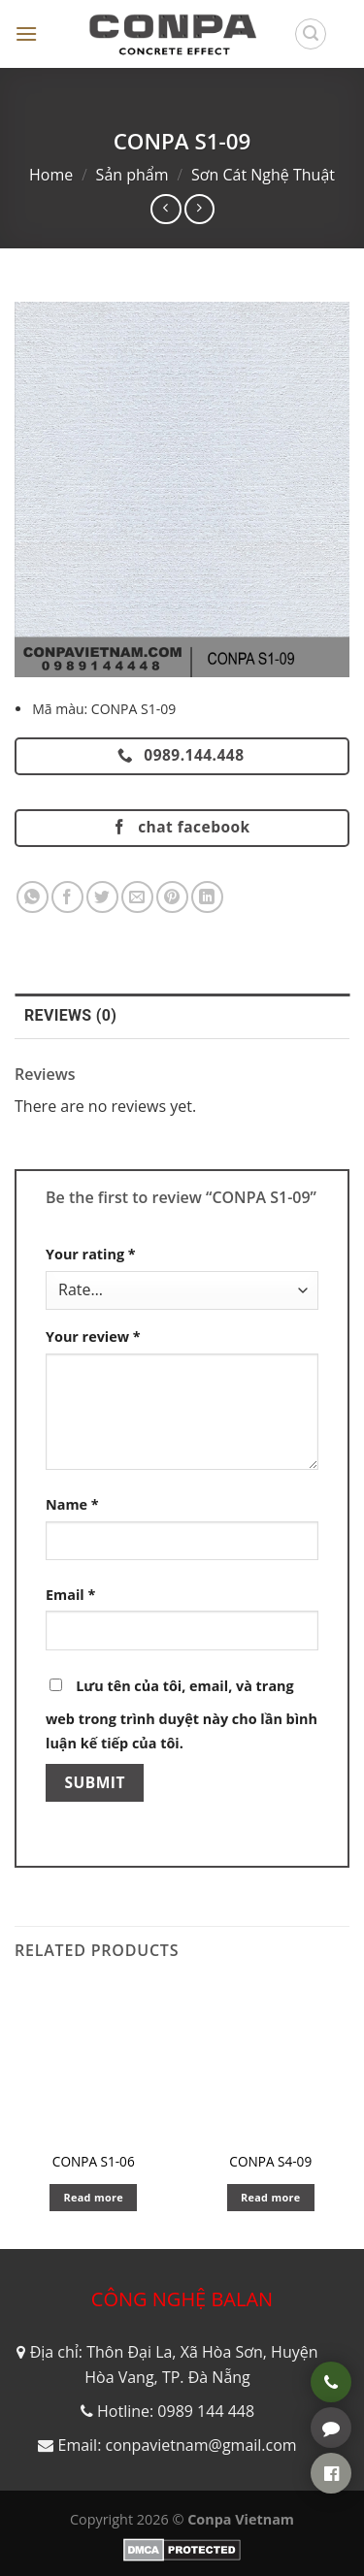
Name (72, 1504)
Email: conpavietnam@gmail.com (176, 2445)
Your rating (91, 1254)
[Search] (310, 33)
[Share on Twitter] (102, 897)
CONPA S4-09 (270, 2161)
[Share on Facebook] (67, 897)
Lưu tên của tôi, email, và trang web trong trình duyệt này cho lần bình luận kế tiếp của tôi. (181, 1715)
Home (51, 174)
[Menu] (26, 33)
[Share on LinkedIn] (207, 897)
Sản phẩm (132, 174)
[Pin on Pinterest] (172, 897)
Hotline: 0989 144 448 (175, 2411)
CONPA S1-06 (93, 2161)
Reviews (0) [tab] (70, 1015)
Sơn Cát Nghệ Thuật (263, 174)
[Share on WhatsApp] (33, 897)
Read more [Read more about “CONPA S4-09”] (271, 2197)
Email (70, 1594)
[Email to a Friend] (137, 897)
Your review (93, 1336)
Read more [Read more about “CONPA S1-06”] (93, 2197)
